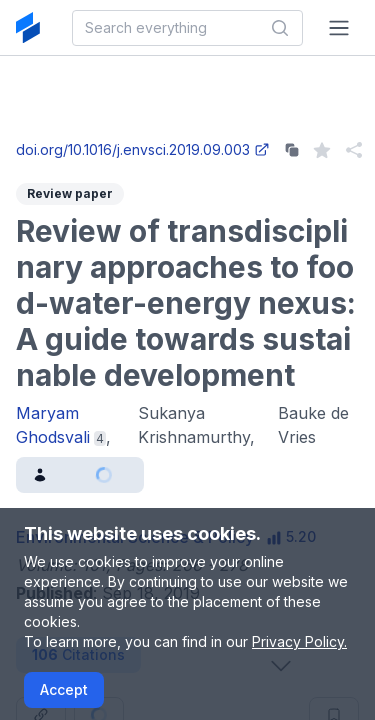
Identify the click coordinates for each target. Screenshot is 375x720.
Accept (64, 689)
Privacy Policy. (299, 641)
